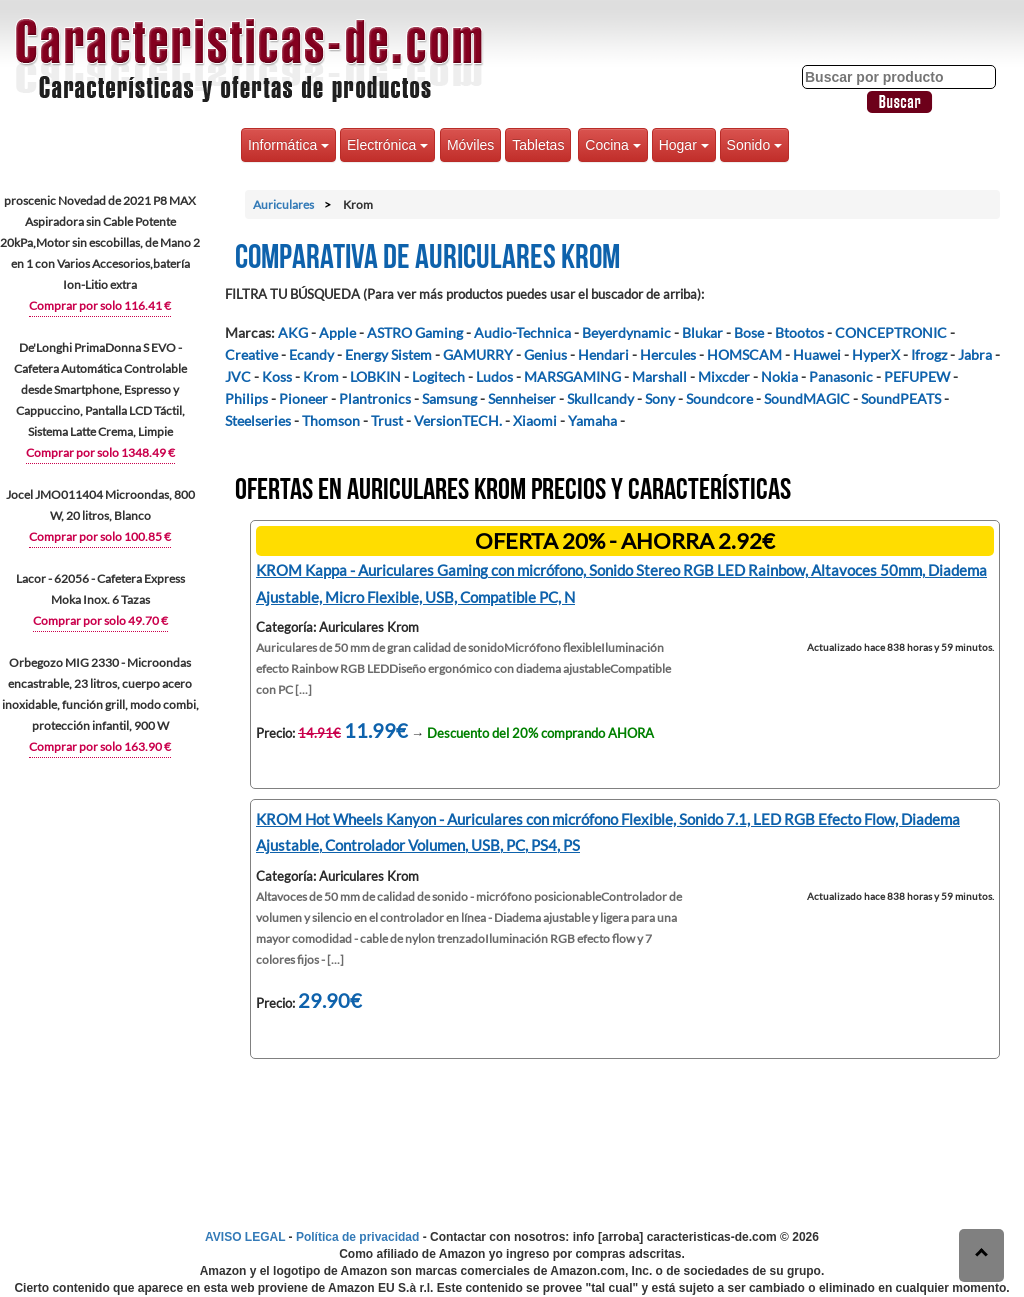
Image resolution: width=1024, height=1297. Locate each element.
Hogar (684, 145)
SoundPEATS (901, 398)
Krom (321, 376)
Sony (660, 398)
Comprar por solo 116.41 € (100, 305)
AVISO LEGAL (245, 1237)
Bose (749, 332)
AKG (293, 332)
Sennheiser (522, 398)
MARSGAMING (572, 376)
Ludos (494, 376)
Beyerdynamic (626, 332)
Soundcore (719, 398)
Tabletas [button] (538, 145)
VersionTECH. (458, 420)
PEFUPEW (917, 376)
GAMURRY (478, 354)
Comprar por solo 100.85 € (100, 536)
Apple (337, 332)
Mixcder (724, 376)
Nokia (779, 376)
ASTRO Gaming (415, 332)
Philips (246, 398)
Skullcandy (600, 398)
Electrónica (387, 145)
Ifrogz (929, 354)
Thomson (331, 420)
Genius (545, 354)
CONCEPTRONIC (891, 332)
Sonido (754, 145)
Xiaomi (535, 420)
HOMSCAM (744, 354)
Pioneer (303, 398)
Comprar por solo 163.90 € (100, 746)
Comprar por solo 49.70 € (100, 620)
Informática (288, 145)
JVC (238, 376)
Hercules (668, 354)
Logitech (438, 376)
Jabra (975, 354)
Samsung (449, 398)
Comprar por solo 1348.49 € (100, 452)
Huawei (817, 354)
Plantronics (375, 398)
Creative (251, 354)
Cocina (612, 145)
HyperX (876, 354)
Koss (277, 376)
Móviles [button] (470, 145)
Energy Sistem (388, 354)
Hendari (603, 354)
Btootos (799, 332)
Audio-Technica (522, 332)
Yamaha (592, 420)
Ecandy (311, 354)
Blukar (702, 332)
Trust (387, 420)
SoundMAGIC (807, 398)
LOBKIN (375, 376)
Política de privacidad (357, 1237)
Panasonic (841, 376)
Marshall (659, 376)
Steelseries (258, 420)
